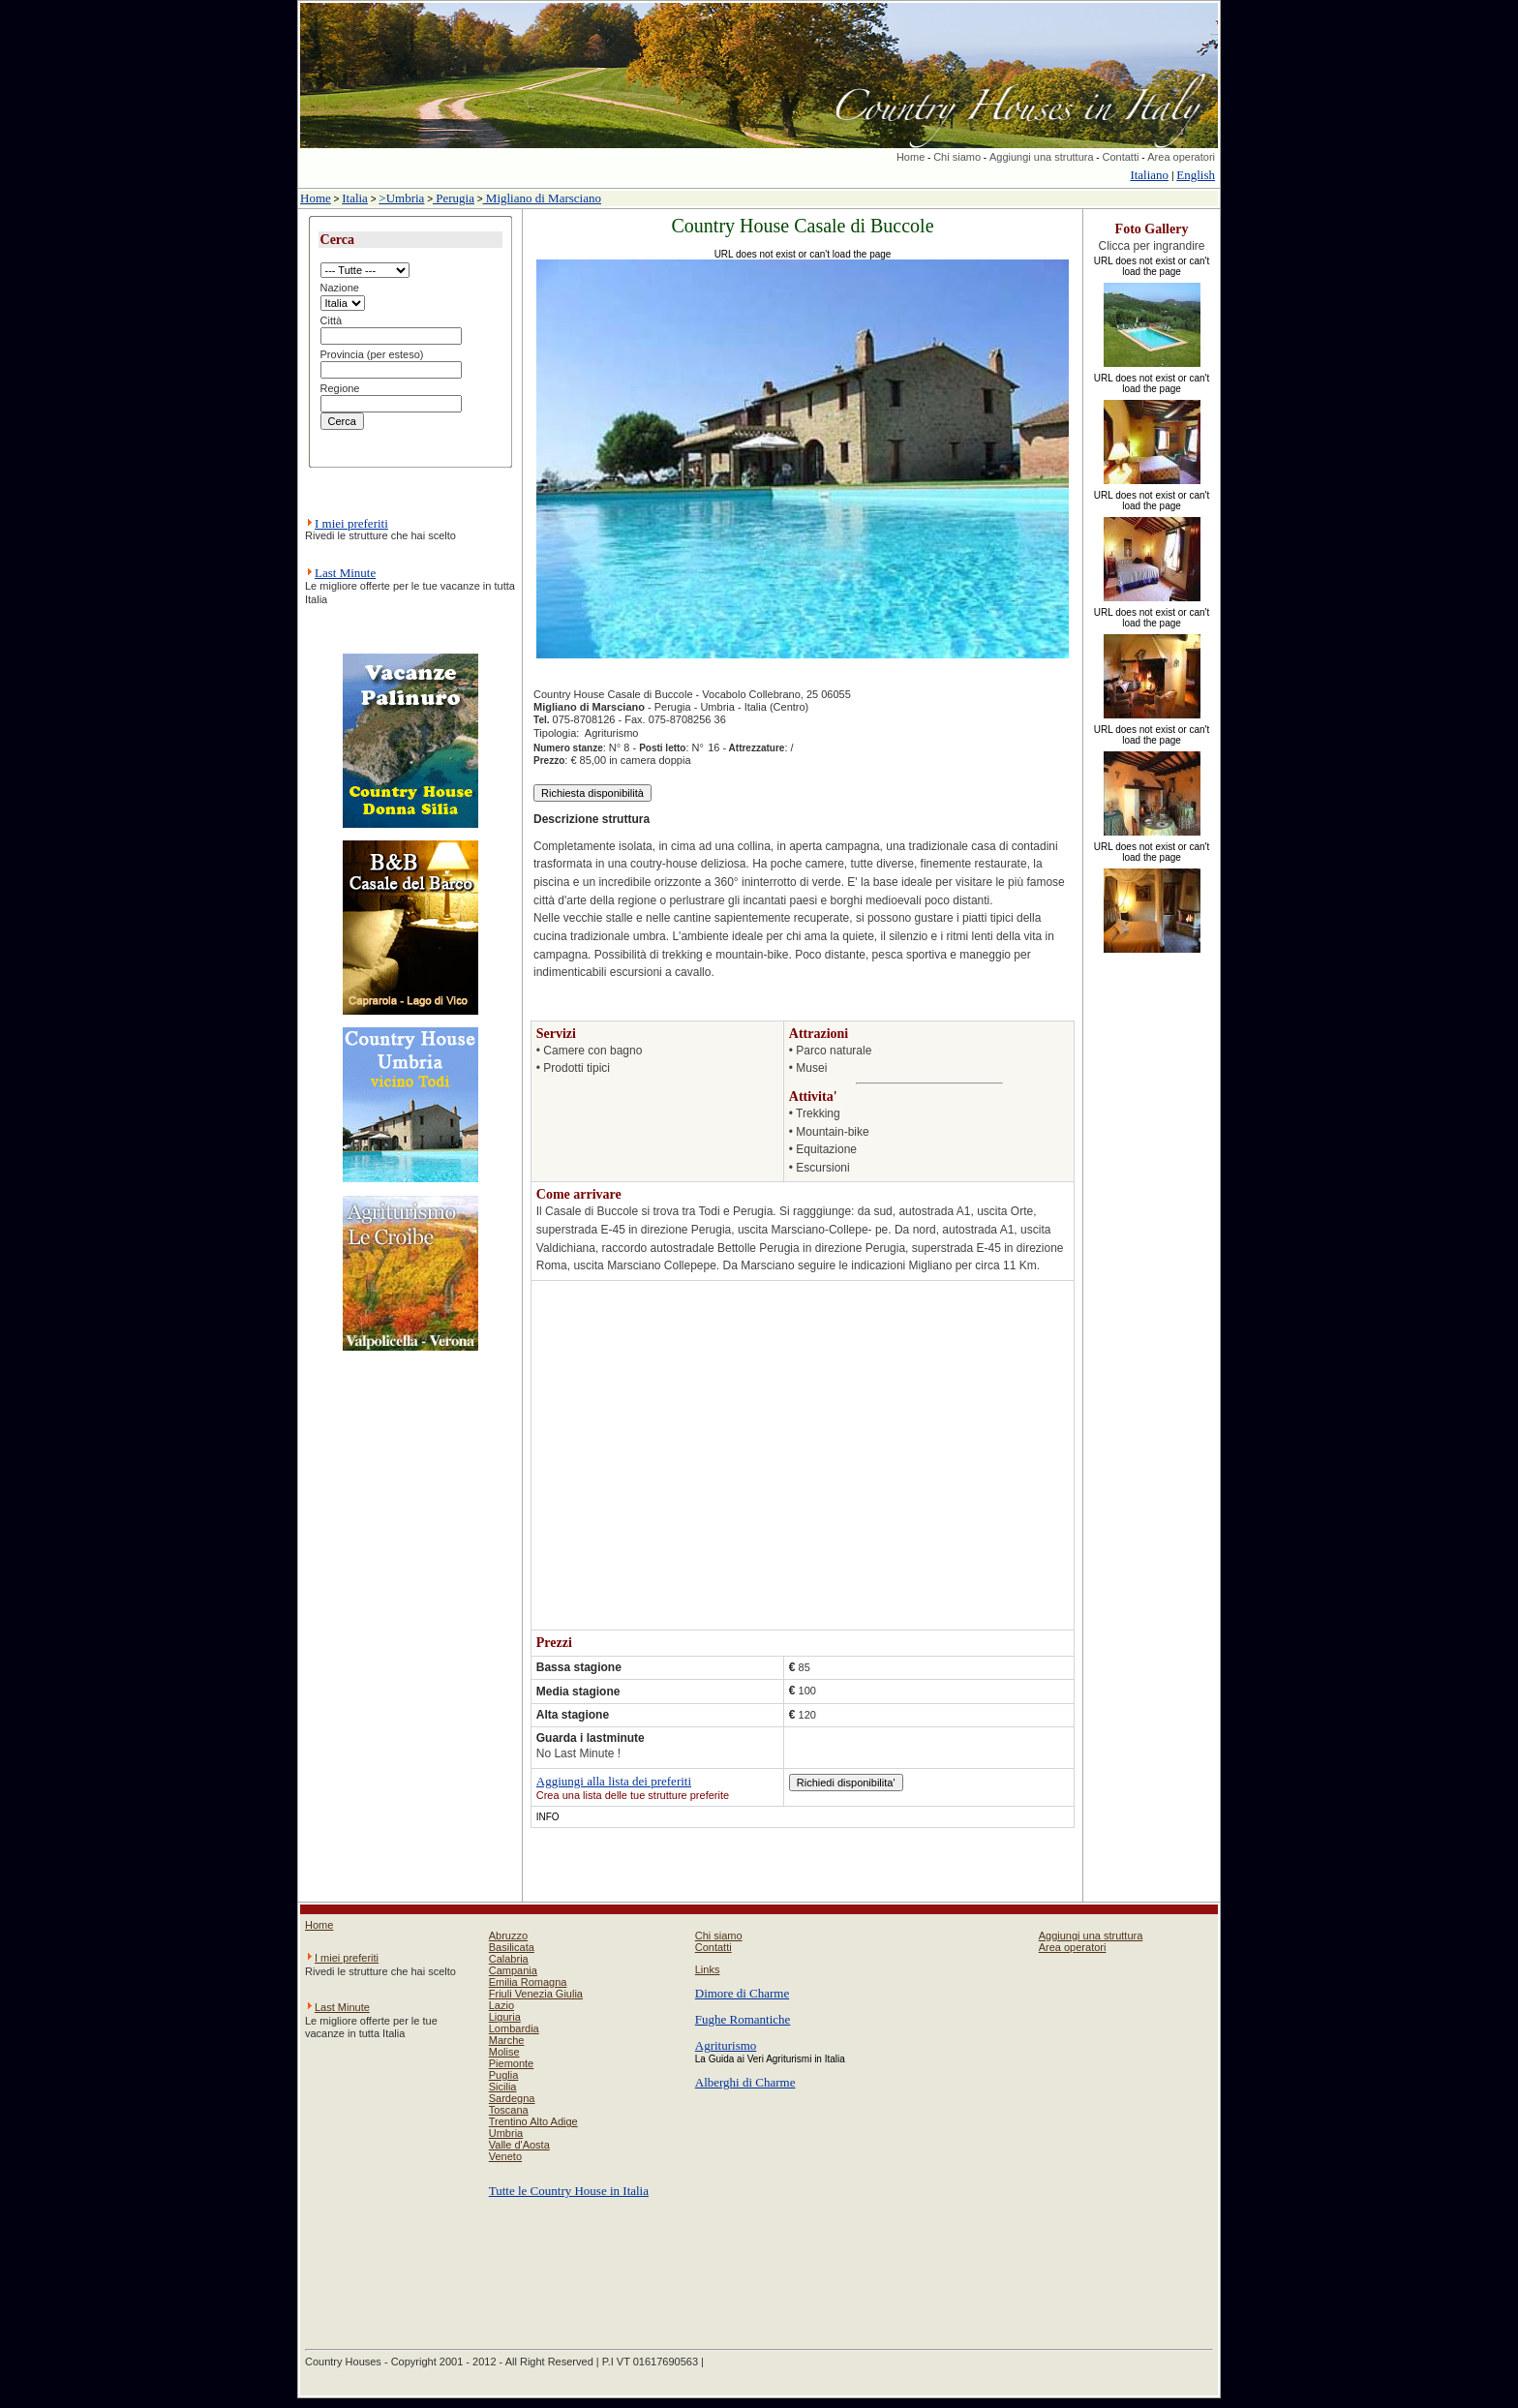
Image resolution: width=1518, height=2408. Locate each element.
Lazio (501, 2005)
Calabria (509, 1959)
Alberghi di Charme (745, 2082)
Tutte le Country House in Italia (569, 2190)
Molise (504, 2051)
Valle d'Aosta (519, 2144)
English (1195, 175)
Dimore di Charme (742, 1993)
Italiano (1149, 175)
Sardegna (512, 2098)
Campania (513, 1970)
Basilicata (511, 1947)
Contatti (1120, 157)
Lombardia (514, 2028)
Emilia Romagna (528, 1982)
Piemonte (511, 2063)
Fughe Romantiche (743, 2019)
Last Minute (345, 572)
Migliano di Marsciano (542, 198)
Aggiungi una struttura (1041, 157)
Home (910, 157)
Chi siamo (957, 157)
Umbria (506, 2133)
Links (707, 1969)
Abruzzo (508, 1935)
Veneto (505, 2156)
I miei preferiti (351, 523)
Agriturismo (726, 2045)
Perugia (453, 198)
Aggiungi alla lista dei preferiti (613, 1781)
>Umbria (401, 198)
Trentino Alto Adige (533, 2121)
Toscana (509, 2110)
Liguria (505, 2017)
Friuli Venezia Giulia (536, 1993)
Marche (507, 2040)
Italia (355, 198)
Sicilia (503, 2086)
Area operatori (1181, 157)
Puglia (504, 2075)
